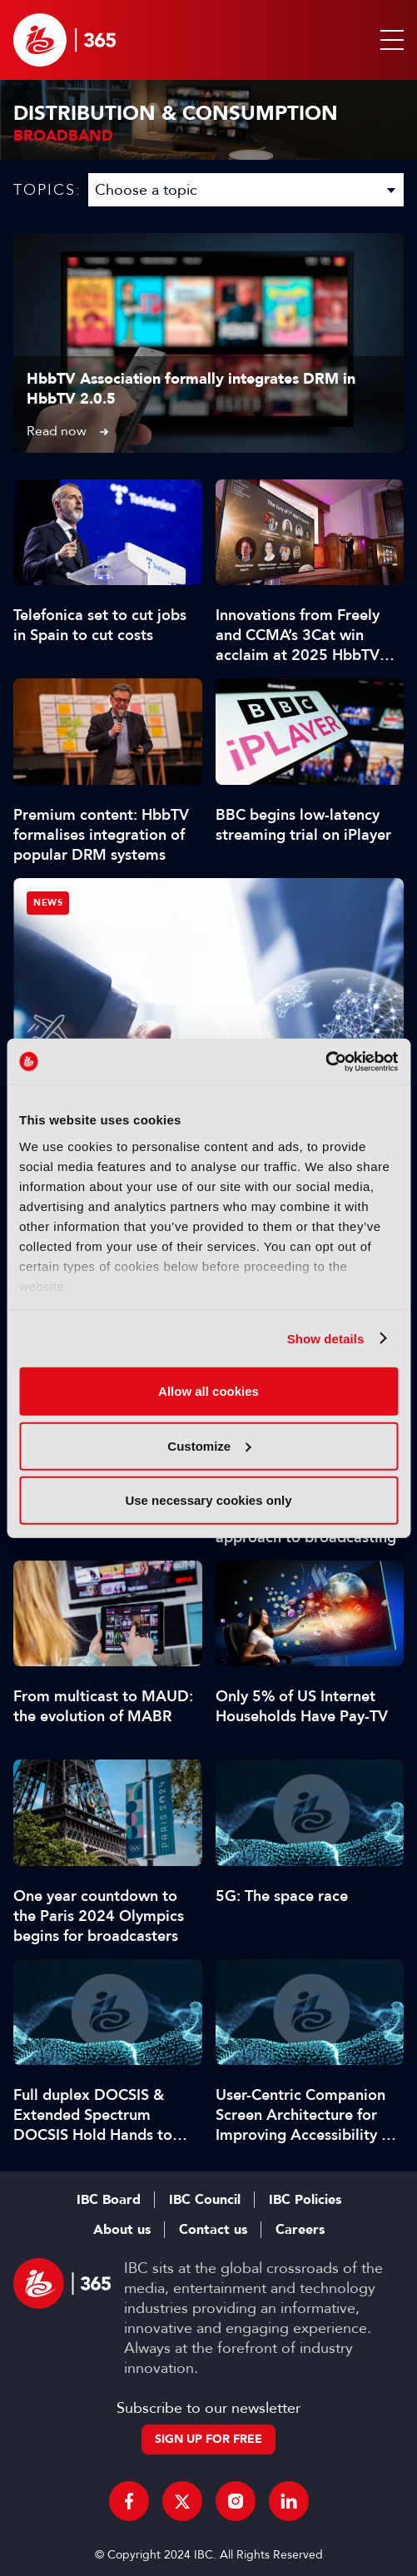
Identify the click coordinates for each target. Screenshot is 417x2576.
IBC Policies (305, 2200)
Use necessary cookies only (208, 1500)
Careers (300, 2230)
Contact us (213, 2230)
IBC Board (109, 2200)
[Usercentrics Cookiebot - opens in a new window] (325, 1061)
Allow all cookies (208, 1391)
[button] (389, 40)
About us (122, 2230)
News (47, 902)
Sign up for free (208, 2439)
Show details (326, 1338)
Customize (209, 1445)
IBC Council (205, 2200)
